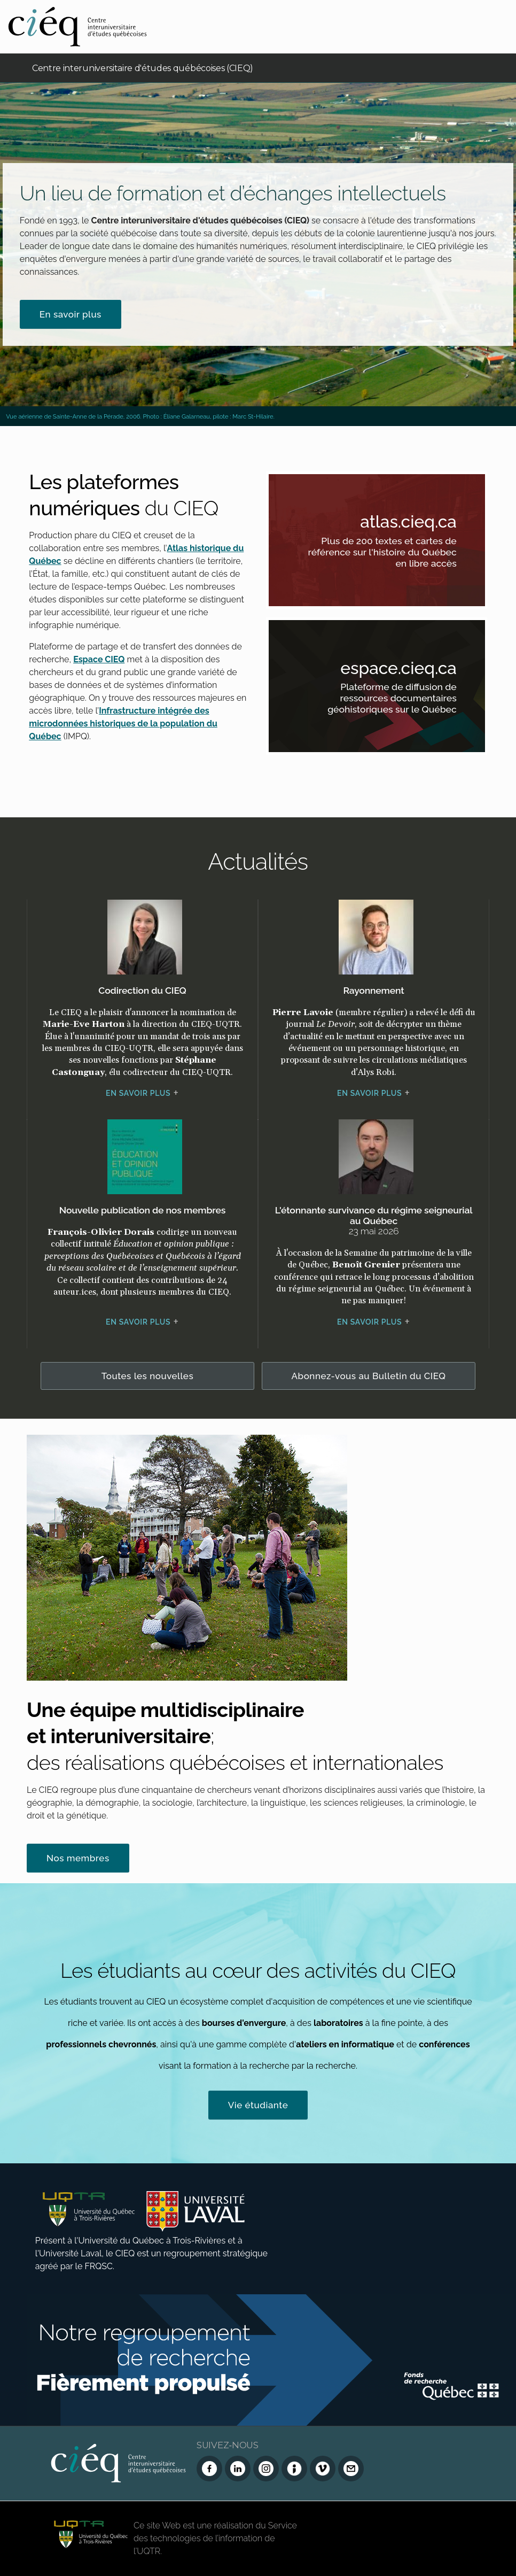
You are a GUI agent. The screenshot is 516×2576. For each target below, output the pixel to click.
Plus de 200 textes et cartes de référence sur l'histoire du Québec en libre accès (390, 554)
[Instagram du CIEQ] (266, 2468)
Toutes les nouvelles (147, 1376)
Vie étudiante (258, 2105)
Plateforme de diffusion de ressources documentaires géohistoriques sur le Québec (390, 700)
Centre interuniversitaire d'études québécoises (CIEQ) (142, 68)
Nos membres (78, 1858)
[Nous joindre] (351, 2468)
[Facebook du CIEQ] (209, 2468)
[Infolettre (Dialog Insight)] (294, 2468)
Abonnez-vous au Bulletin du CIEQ (369, 1376)
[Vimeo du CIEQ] (322, 2468)
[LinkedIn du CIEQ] (238, 2468)
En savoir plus (70, 314)
